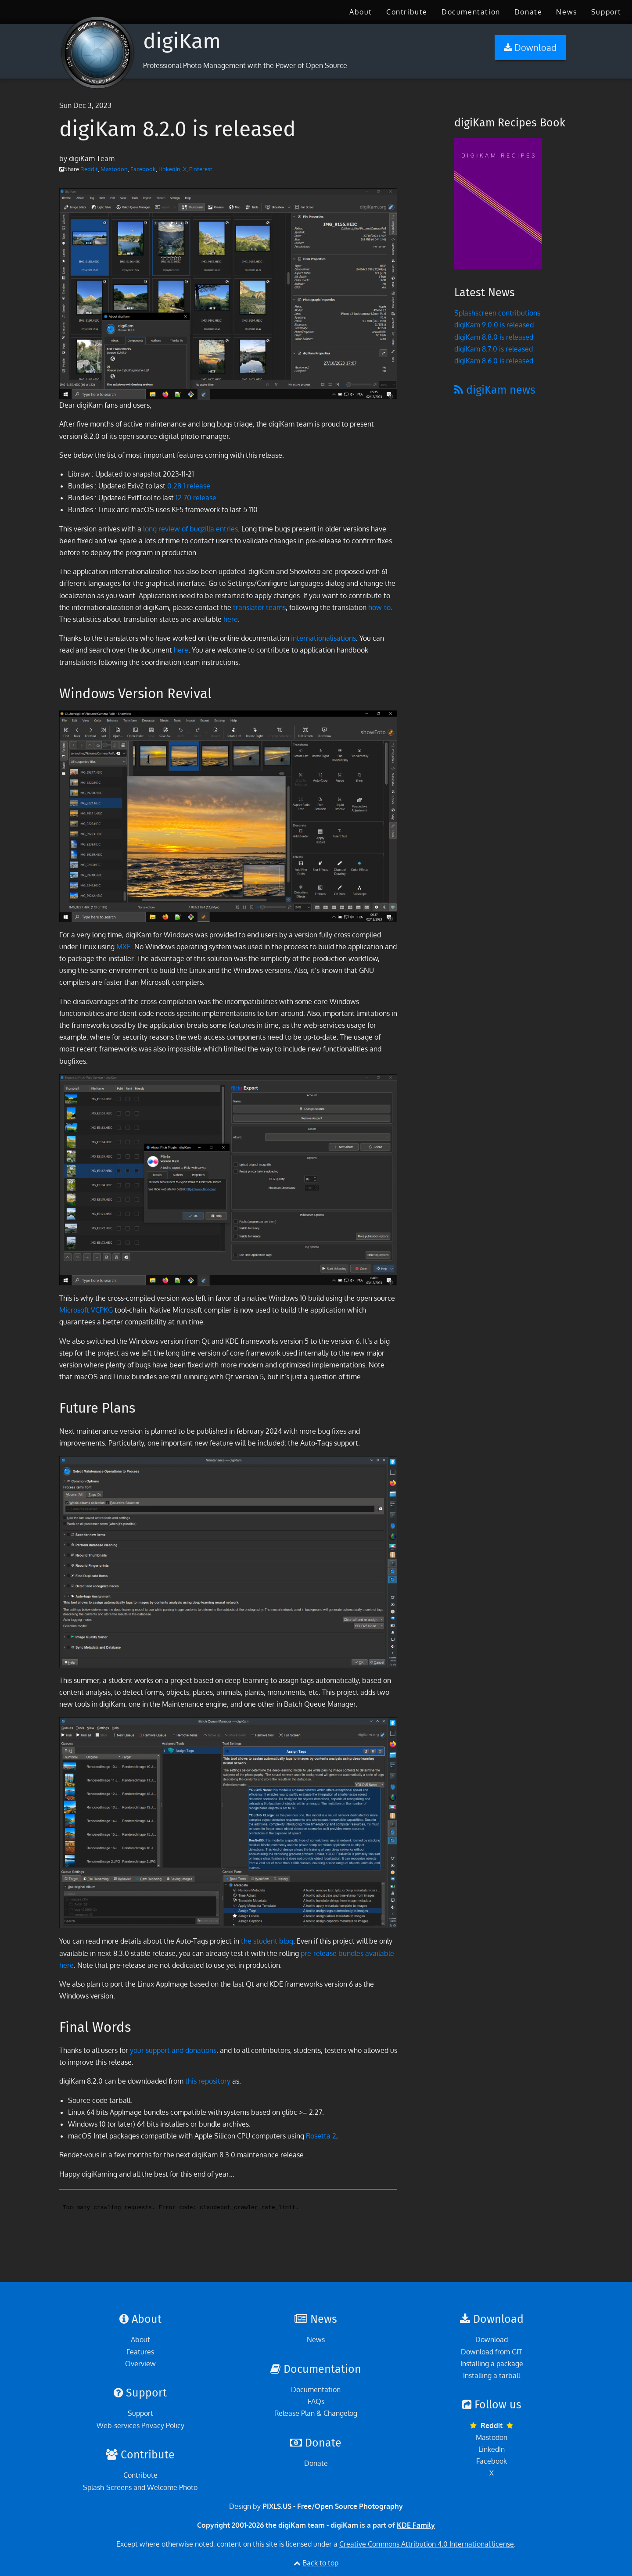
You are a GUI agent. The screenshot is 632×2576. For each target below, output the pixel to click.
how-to (379, 607)
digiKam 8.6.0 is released (493, 360)
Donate (528, 11)
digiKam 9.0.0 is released (494, 324)
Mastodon (114, 168)
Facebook (143, 168)
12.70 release (196, 497)
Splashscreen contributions (497, 313)
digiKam (182, 41)
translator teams (259, 607)
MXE (123, 946)
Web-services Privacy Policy (140, 2425)
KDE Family (416, 2525)
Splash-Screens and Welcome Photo (140, 2487)
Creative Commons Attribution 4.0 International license (426, 2544)
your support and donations (173, 2050)
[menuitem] (360, 12)
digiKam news (494, 390)
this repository (207, 2081)
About (360, 11)
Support (606, 11)
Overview (140, 2363)
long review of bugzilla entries (190, 528)
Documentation (471, 11)
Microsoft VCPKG (86, 1310)
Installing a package (491, 2363)
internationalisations (323, 638)
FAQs (316, 2401)
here (230, 619)
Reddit (89, 168)
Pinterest (200, 168)
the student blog (267, 1941)
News (566, 11)
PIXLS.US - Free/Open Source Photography (332, 2506)
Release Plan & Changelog (315, 2413)
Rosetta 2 (321, 2135)
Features (140, 2351)
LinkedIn (169, 168)
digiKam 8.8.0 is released (493, 337)
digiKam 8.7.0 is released (493, 348)
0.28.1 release (188, 485)
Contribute (406, 11)
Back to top (320, 2562)
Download (491, 2339)
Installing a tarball (491, 2375)
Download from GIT (491, 2351)
